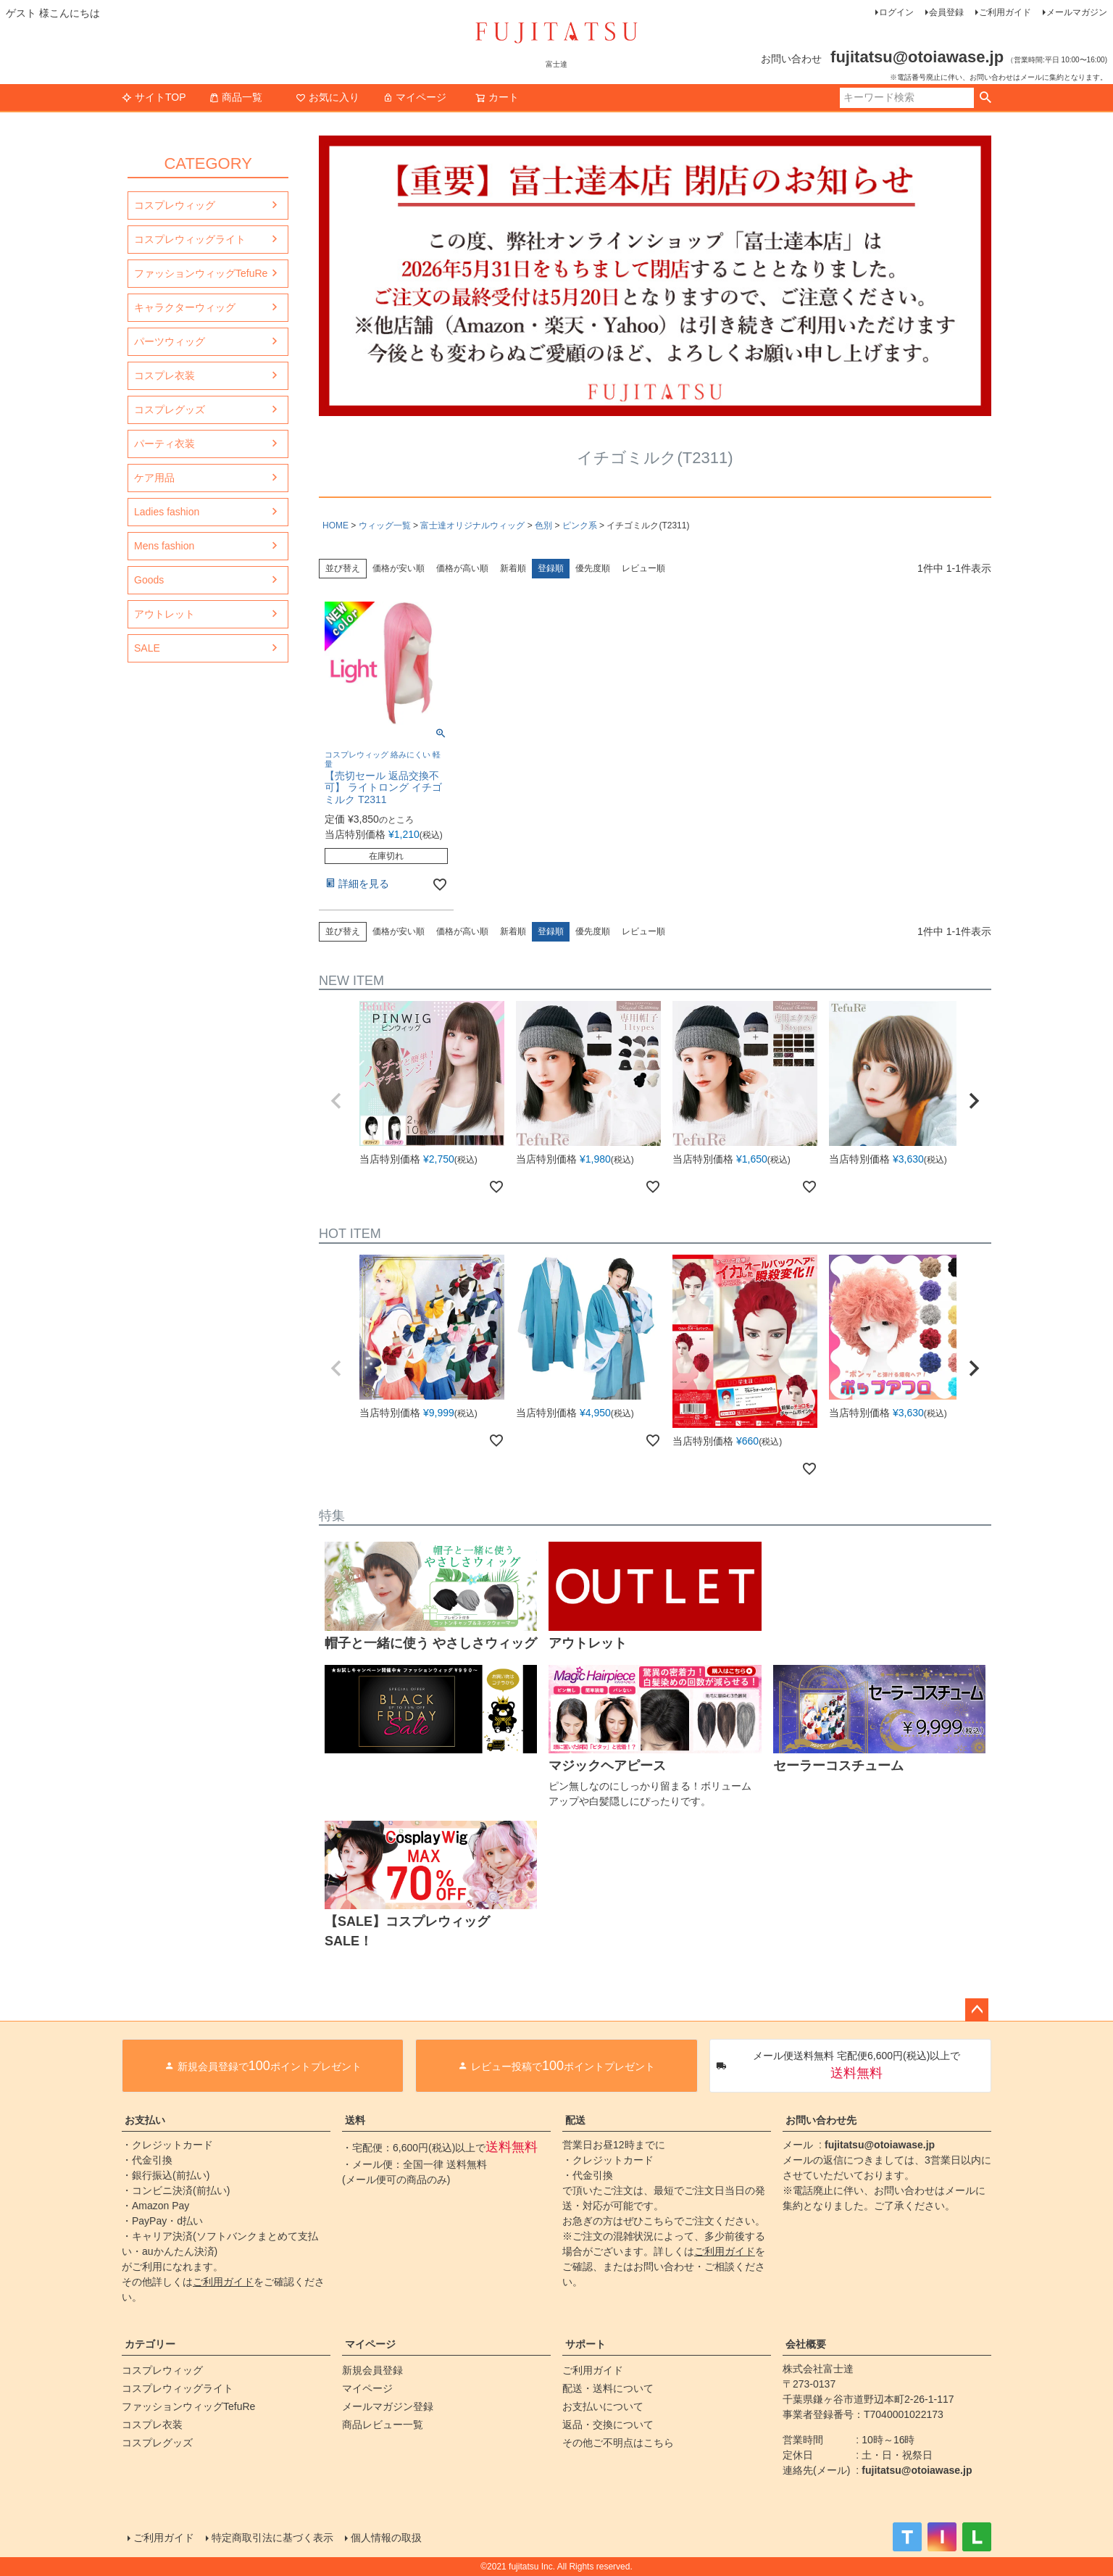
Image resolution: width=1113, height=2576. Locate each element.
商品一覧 (235, 97)
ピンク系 (579, 525)
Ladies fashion (166, 512)
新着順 (513, 568)
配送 (575, 2120)
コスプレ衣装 (164, 375)
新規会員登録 (372, 2370)
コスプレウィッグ (174, 205)
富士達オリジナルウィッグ (472, 525)
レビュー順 (643, 568)
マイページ (414, 97)
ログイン (896, 12)
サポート (585, 2344)
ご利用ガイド (1005, 12)
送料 (355, 2120)
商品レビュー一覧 (382, 2424)
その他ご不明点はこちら (618, 2442)
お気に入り (327, 97)
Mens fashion (164, 546)
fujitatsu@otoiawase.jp (880, 2145)
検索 (985, 98)
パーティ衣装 (164, 443)
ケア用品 (154, 477)
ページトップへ (976, 2010)
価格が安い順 (398, 568)
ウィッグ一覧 (385, 525)
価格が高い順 (462, 568)
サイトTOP (154, 97)
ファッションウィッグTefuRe (200, 273)
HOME (335, 525)
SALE (147, 648)
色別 (543, 525)
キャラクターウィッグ (184, 307)
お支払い (145, 2120)
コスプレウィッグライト (190, 239)
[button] (336, 1101)
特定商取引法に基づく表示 (272, 2537)
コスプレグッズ (169, 409)
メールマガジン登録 (387, 2406)
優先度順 (592, 568)
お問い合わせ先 (820, 2120)
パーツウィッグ (169, 341)
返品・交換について (608, 2424)
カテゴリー (150, 2344)
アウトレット (164, 614)
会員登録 (946, 12)
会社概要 (805, 2344)
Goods (149, 580)
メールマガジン (1076, 12)
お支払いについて (602, 2406)
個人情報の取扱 (386, 2537)
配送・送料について (608, 2388)
